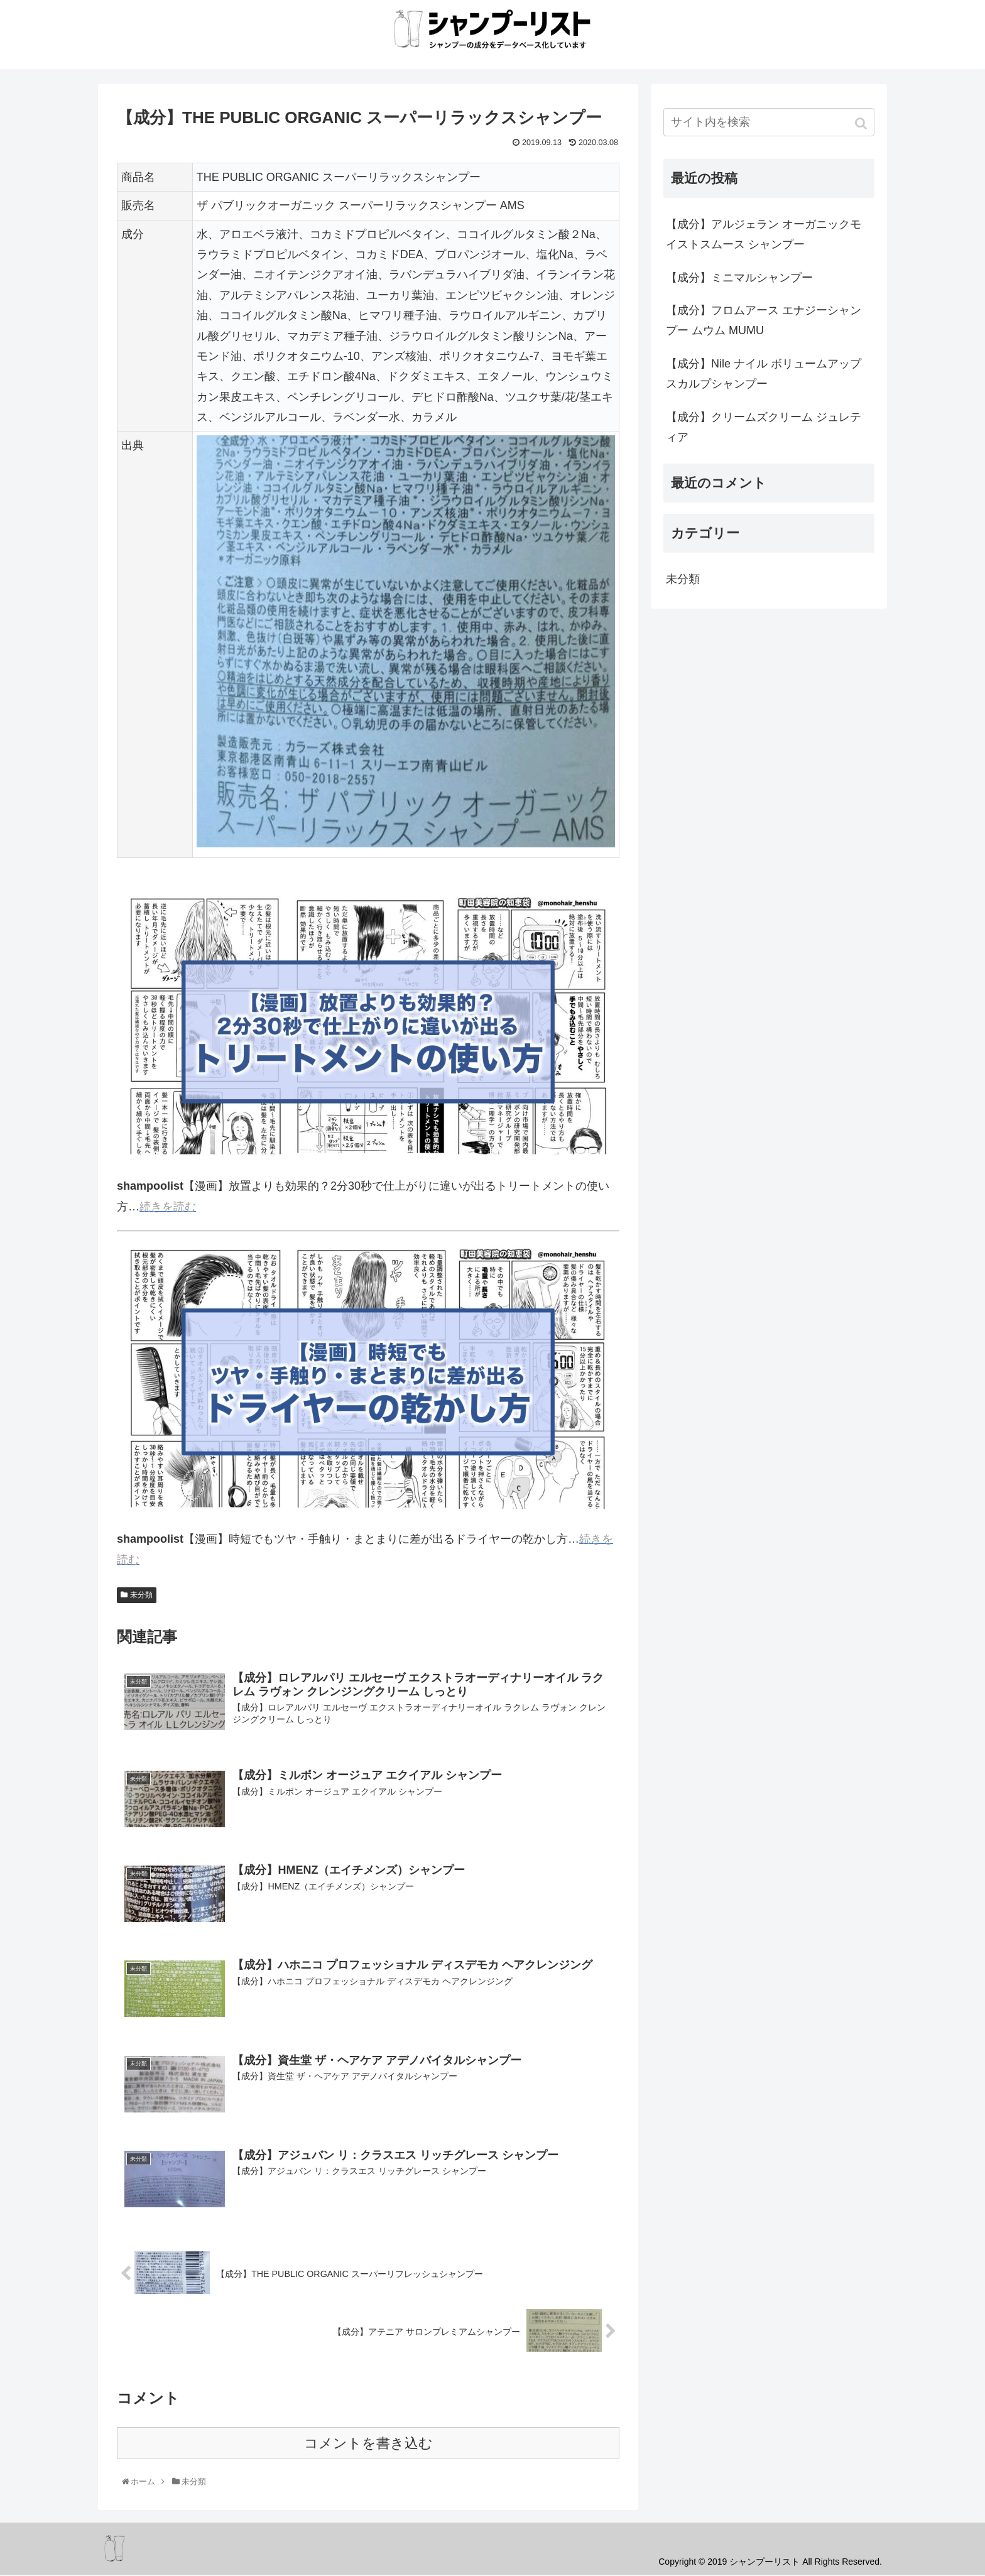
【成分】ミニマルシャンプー (739, 277)
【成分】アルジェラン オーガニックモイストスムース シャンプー (763, 234)
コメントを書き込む (368, 2444)
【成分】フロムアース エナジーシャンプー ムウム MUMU (763, 320)
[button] (862, 123)
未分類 (141, 1594)
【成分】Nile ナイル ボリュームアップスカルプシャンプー (763, 373)
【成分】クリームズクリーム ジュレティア (763, 427)
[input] (768, 122)
